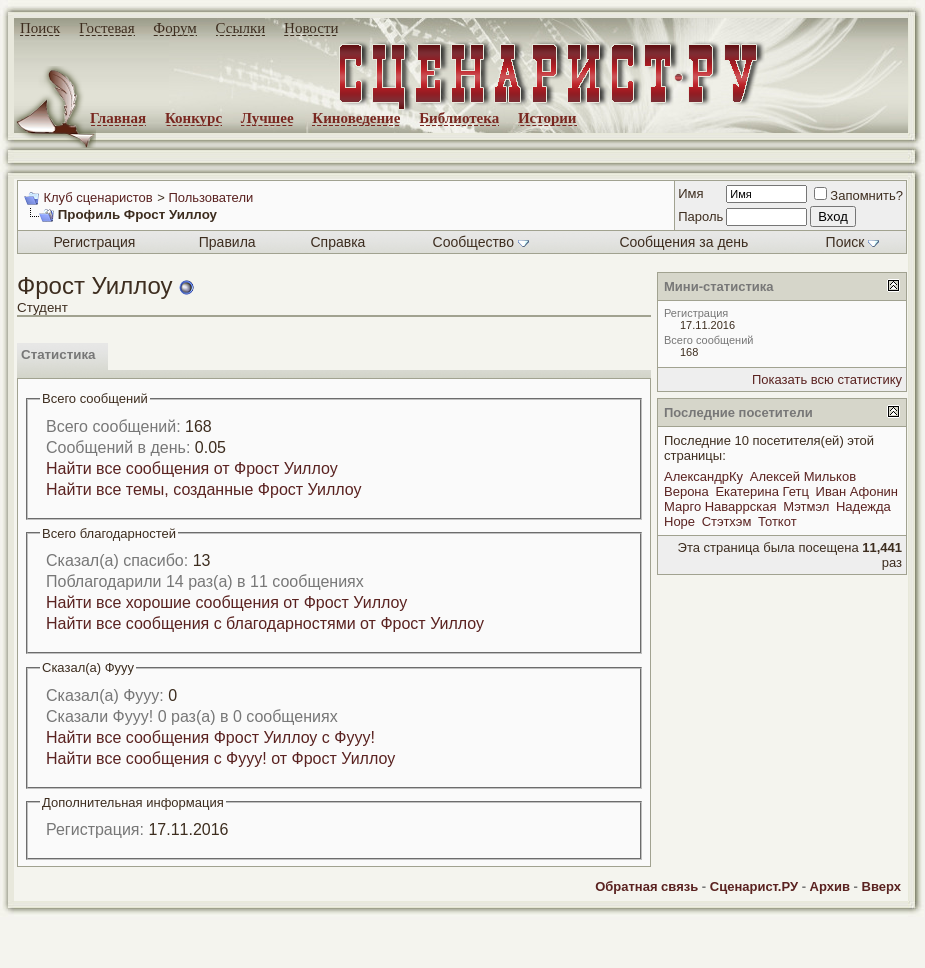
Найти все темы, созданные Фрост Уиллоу (204, 489)
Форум (174, 28)
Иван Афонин (857, 491)
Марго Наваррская (720, 506)
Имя (690, 193)
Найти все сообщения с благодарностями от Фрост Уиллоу (265, 623)
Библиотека (459, 118)
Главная (118, 118)
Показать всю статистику (827, 379)
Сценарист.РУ (754, 886)
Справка (337, 242)
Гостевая (107, 28)
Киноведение (356, 118)
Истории (547, 118)
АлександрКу (703, 476)
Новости (311, 28)
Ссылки (241, 28)
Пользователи (210, 197)
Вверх (881, 886)
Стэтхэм (727, 521)
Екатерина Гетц (762, 491)
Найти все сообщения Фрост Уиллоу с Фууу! (210, 737)
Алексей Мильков (803, 476)
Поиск (40, 28)
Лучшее (267, 118)
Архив (830, 886)
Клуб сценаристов (97, 197)
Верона (686, 491)
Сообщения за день (683, 242)
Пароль (700, 216)
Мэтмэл (806, 506)
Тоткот (777, 521)
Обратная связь (646, 886)
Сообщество (481, 242)
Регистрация (95, 242)
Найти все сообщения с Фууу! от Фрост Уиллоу (220, 758)
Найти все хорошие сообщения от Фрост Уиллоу (226, 602)
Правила (227, 242)
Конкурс (193, 118)
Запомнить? (858, 195)
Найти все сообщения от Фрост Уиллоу (192, 468)
